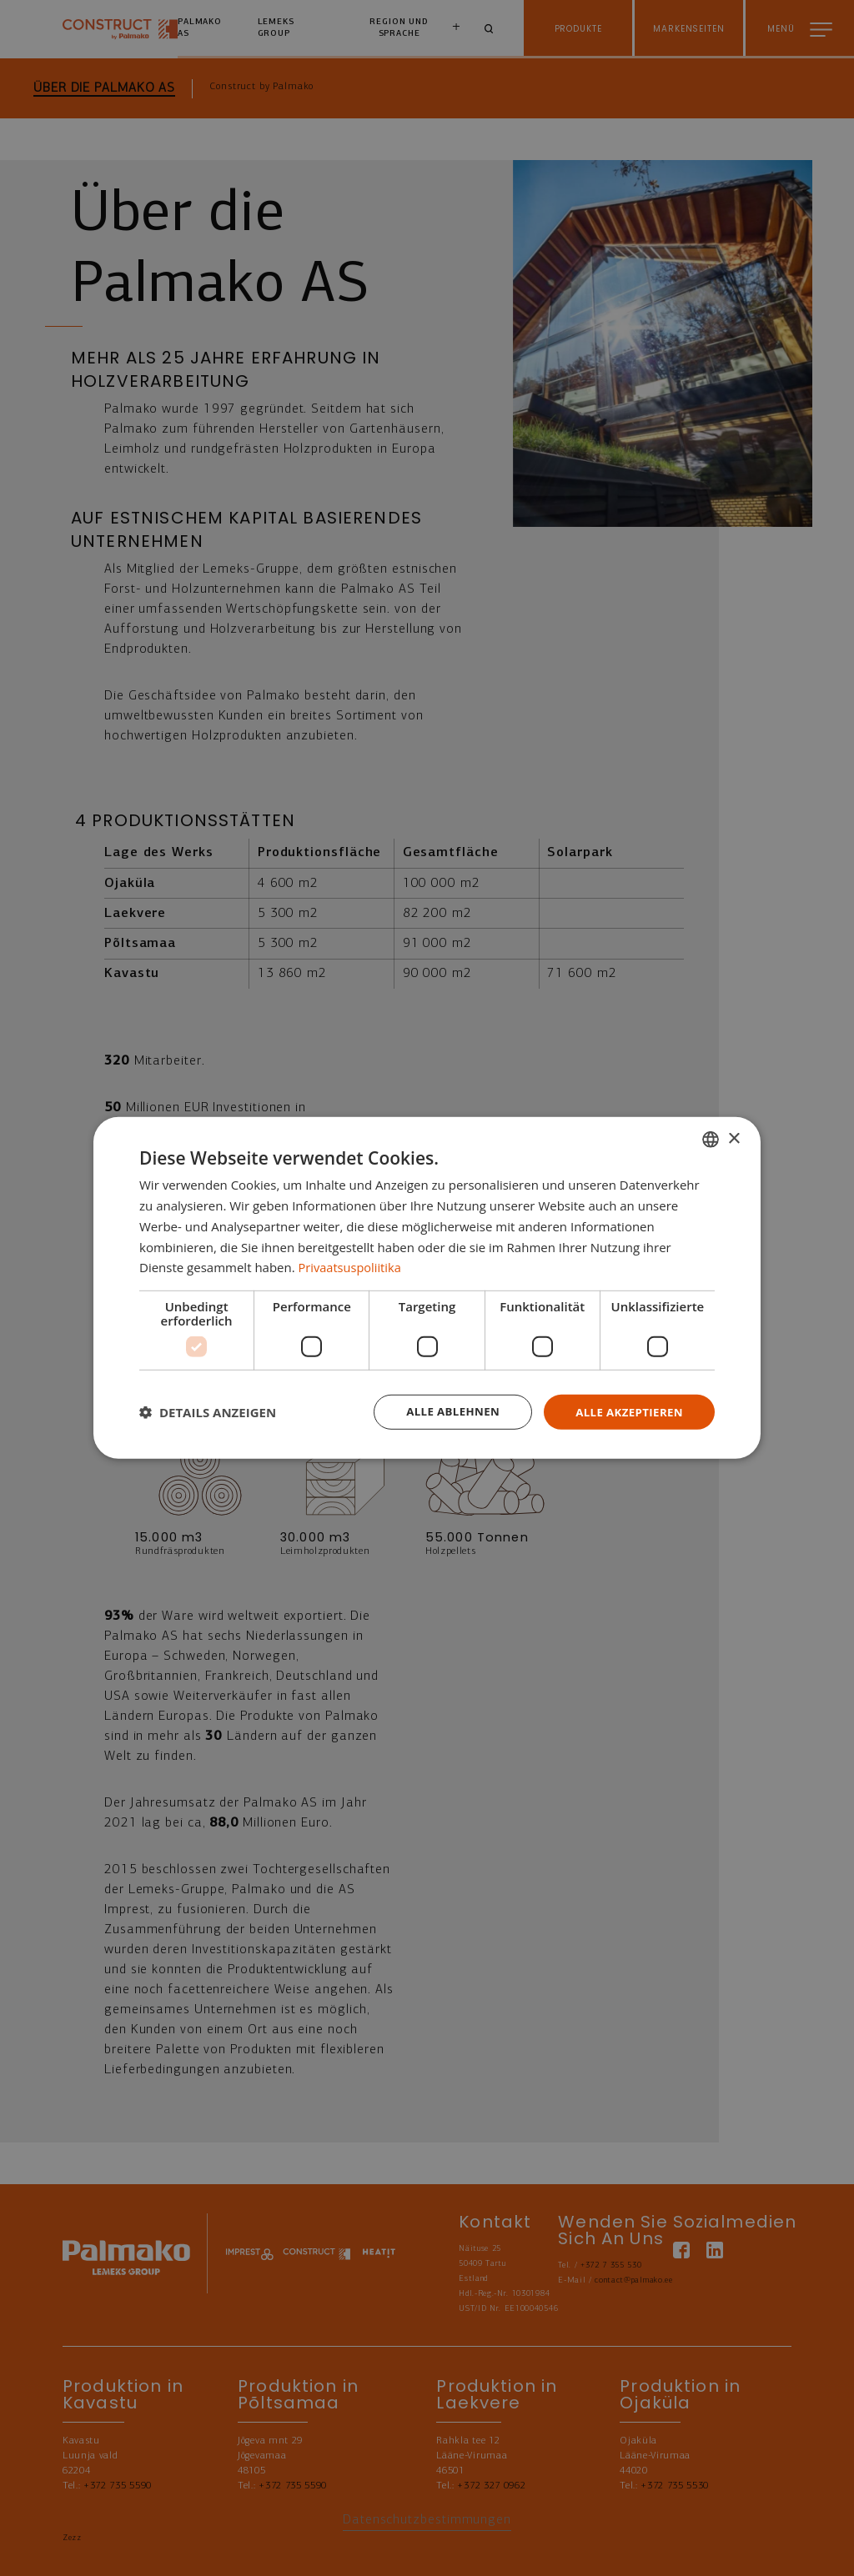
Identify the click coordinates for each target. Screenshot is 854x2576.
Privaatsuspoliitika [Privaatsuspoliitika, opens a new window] (351, 1266)
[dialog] (427, 1288)
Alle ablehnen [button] (444, 1412)
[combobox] (710, 1138)
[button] (207, 1412)
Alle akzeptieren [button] (626, 1412)
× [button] (733, 1137)
